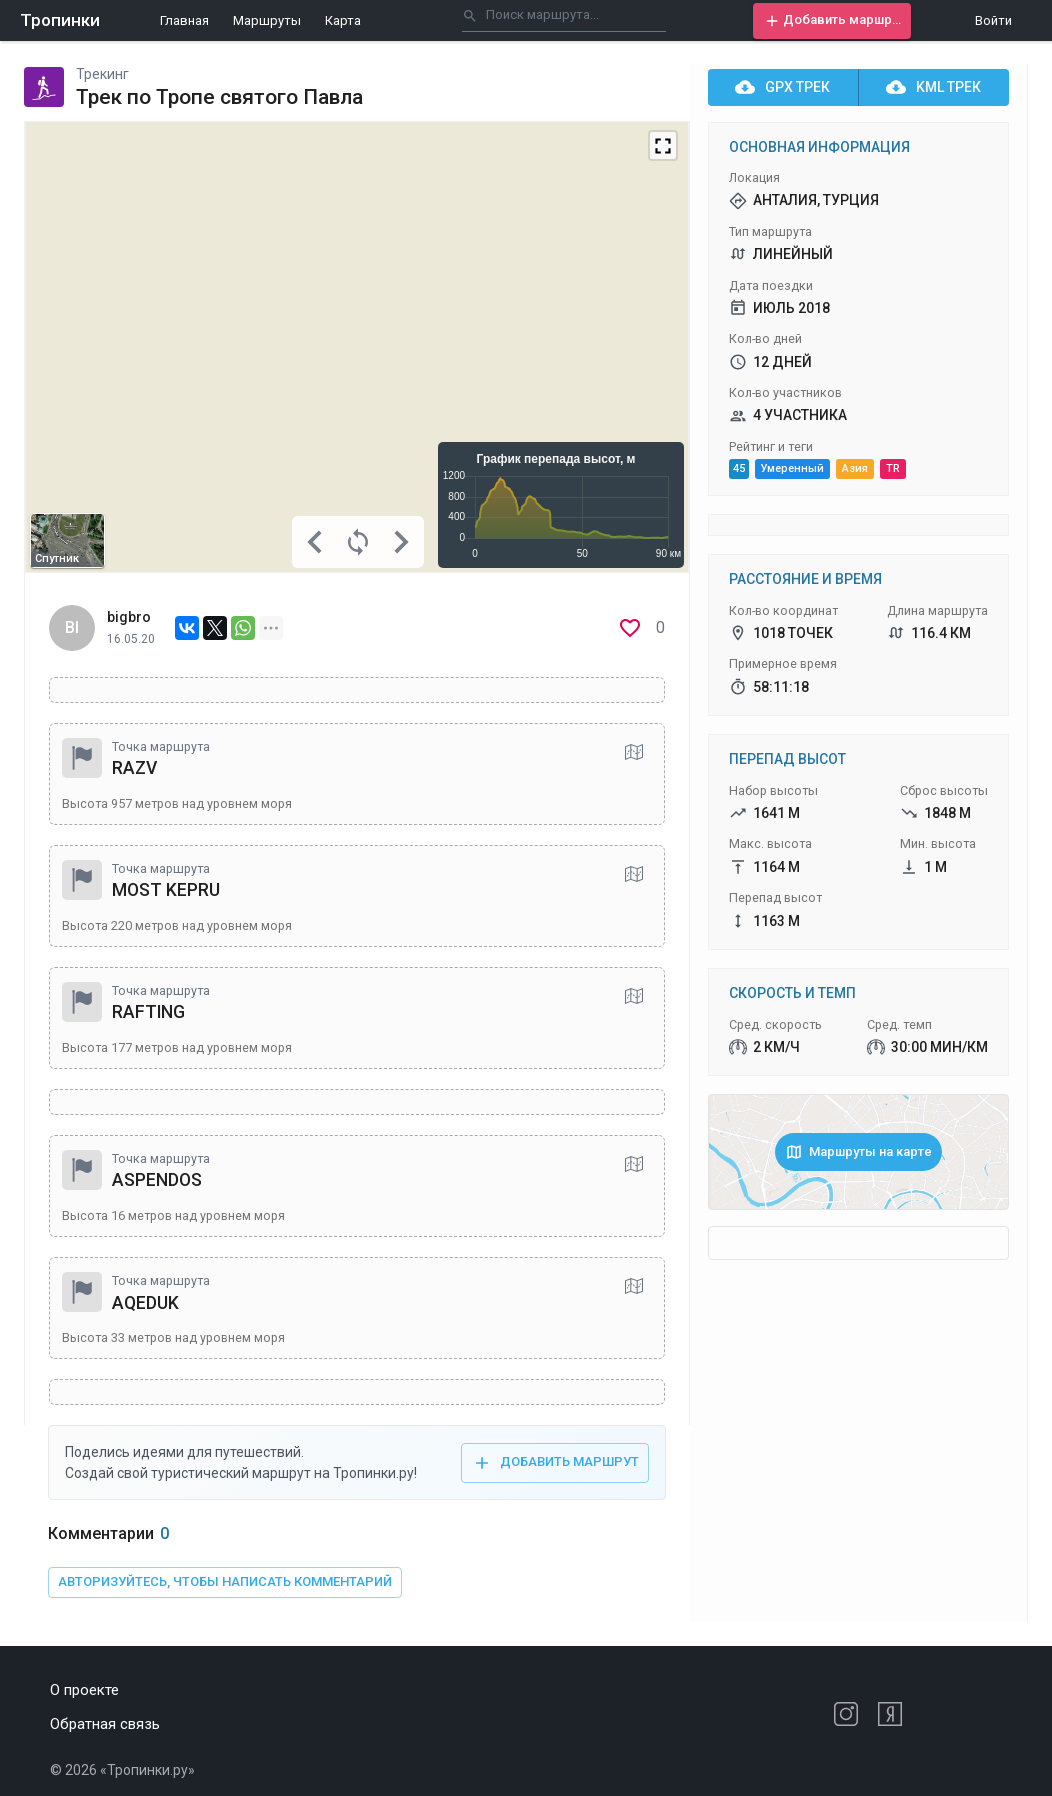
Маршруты (267, 20)
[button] (832, 21)
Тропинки (60, 20)
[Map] (357, 347)
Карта (343, 20)
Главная (184, 20)
